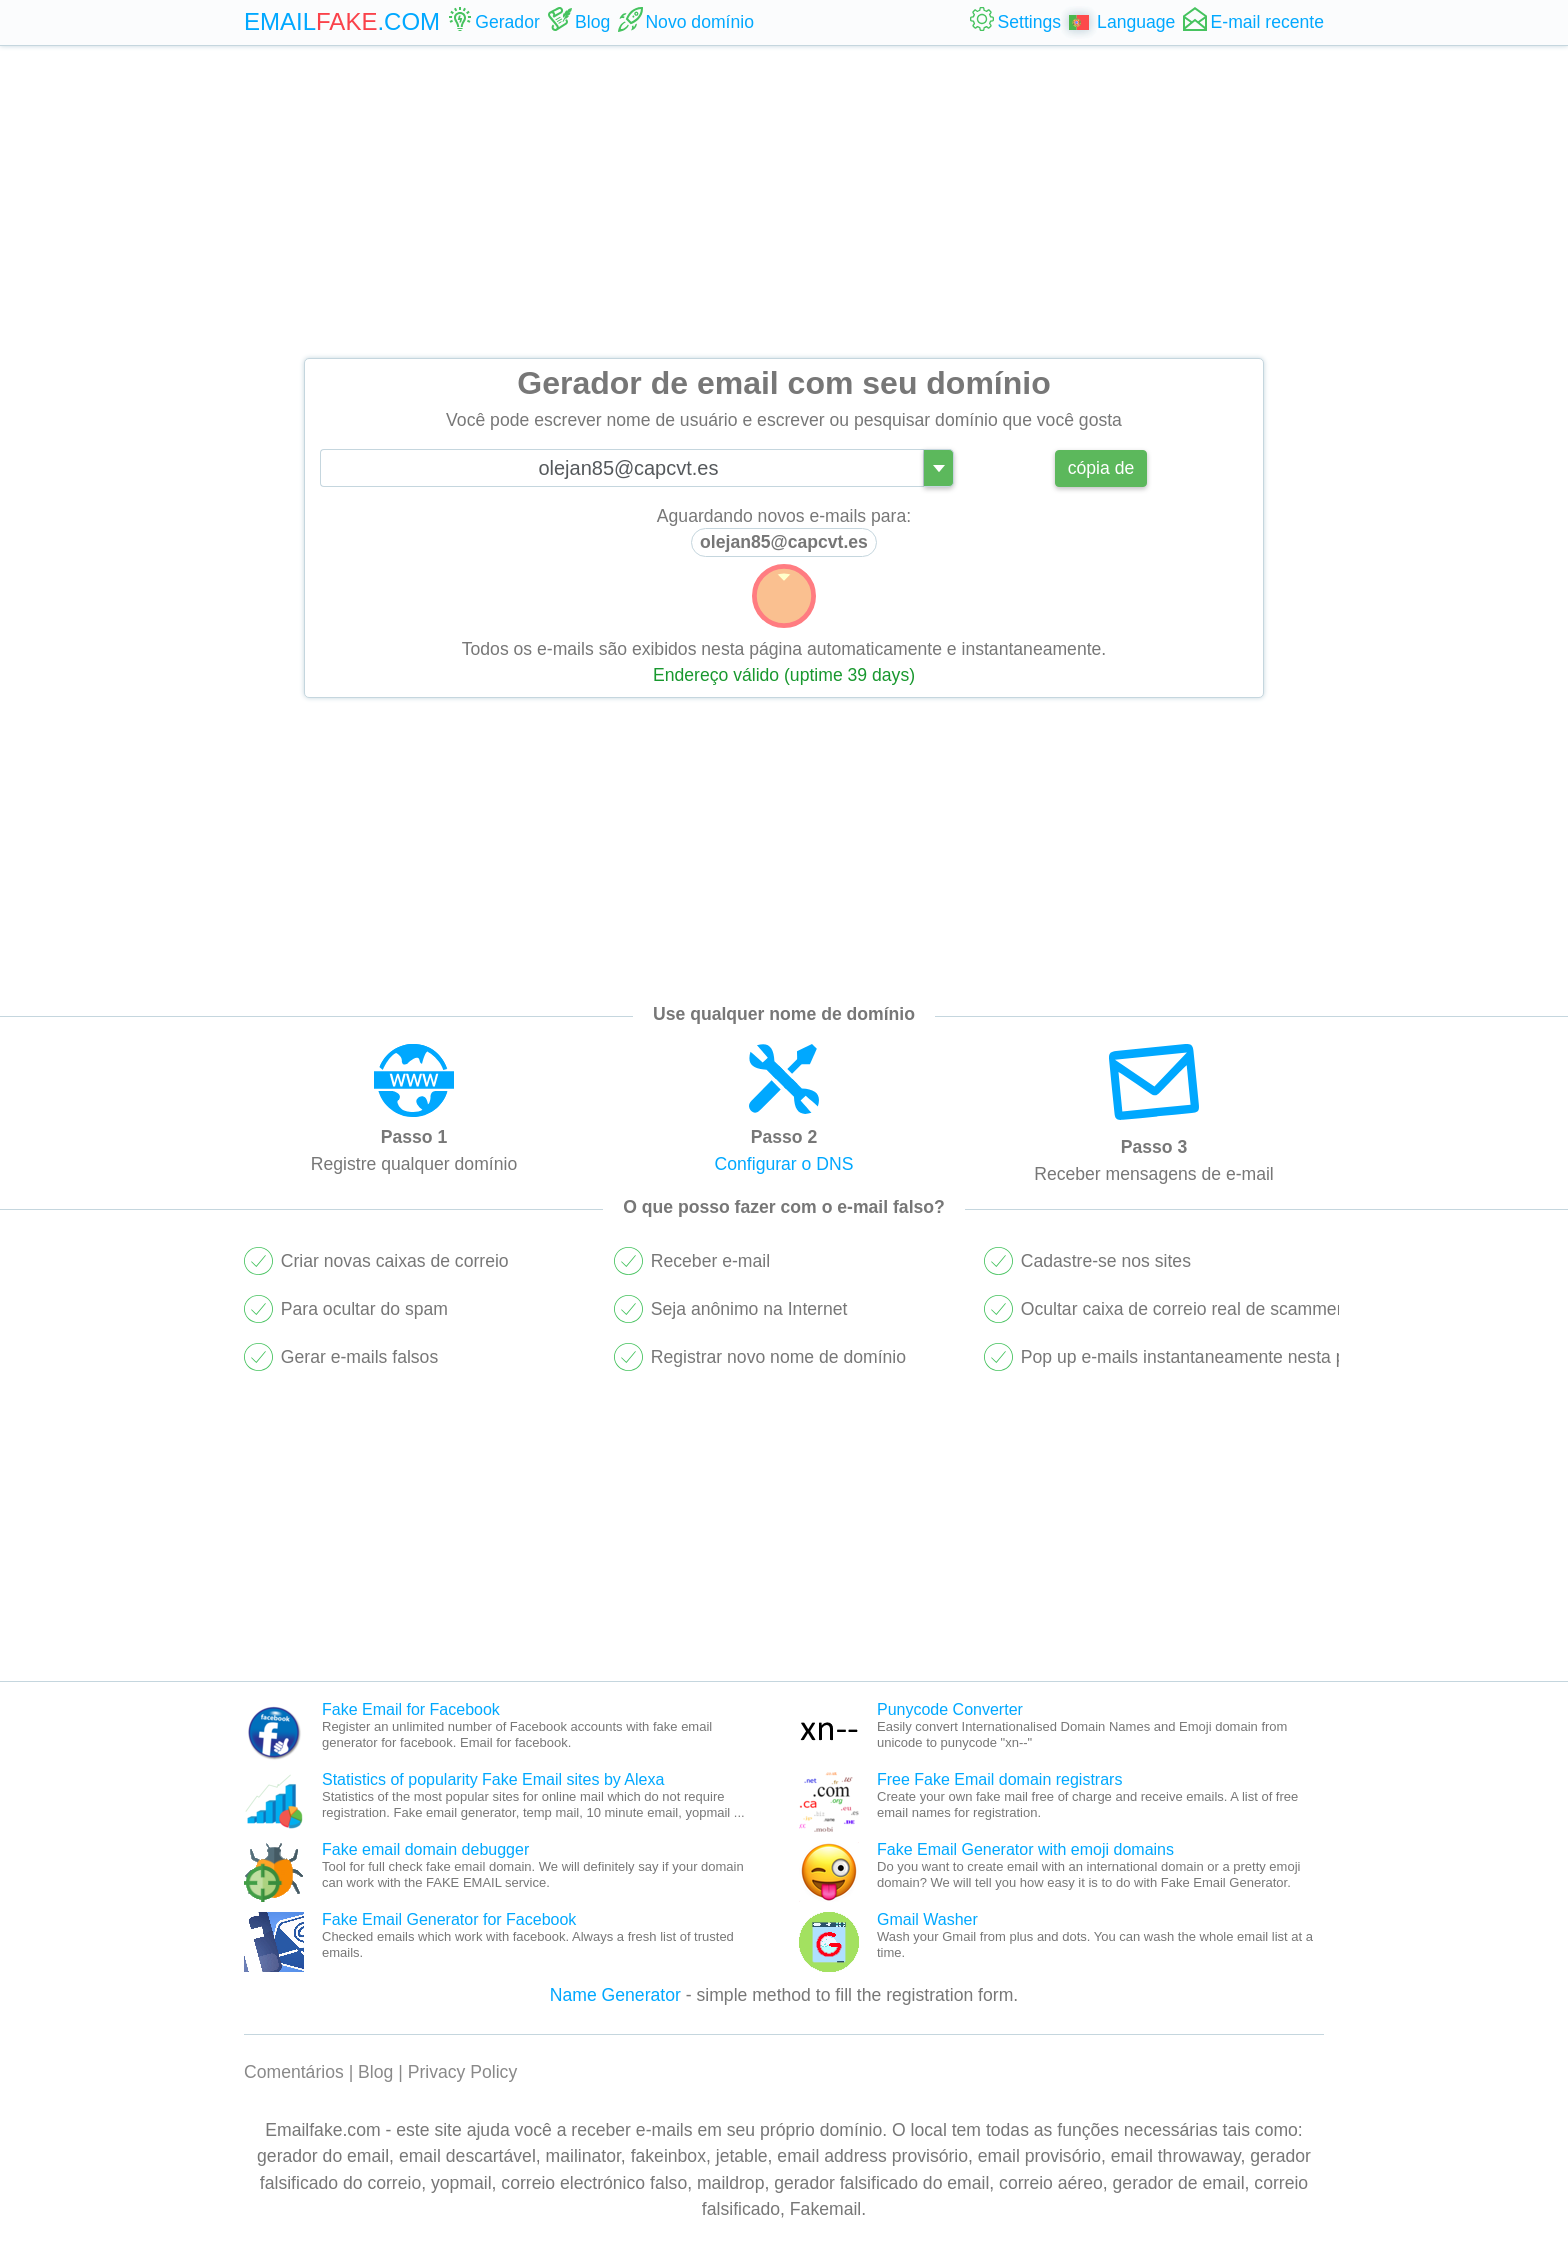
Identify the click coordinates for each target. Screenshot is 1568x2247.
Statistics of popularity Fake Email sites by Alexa (493, 1779)
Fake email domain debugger (425, 1849)
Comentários (294, 2072)
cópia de (1101, 468)
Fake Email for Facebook (411, 1709)
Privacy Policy (463, 2072)
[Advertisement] (784, 202)
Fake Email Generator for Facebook (449, 1919)
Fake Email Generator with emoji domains (1025, 1849)
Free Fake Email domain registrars (999, 1779)
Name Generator (615, 1995)
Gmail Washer (927, 1919)
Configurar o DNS (784, 1164)
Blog (375, 2072)
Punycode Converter (950, 1709)
